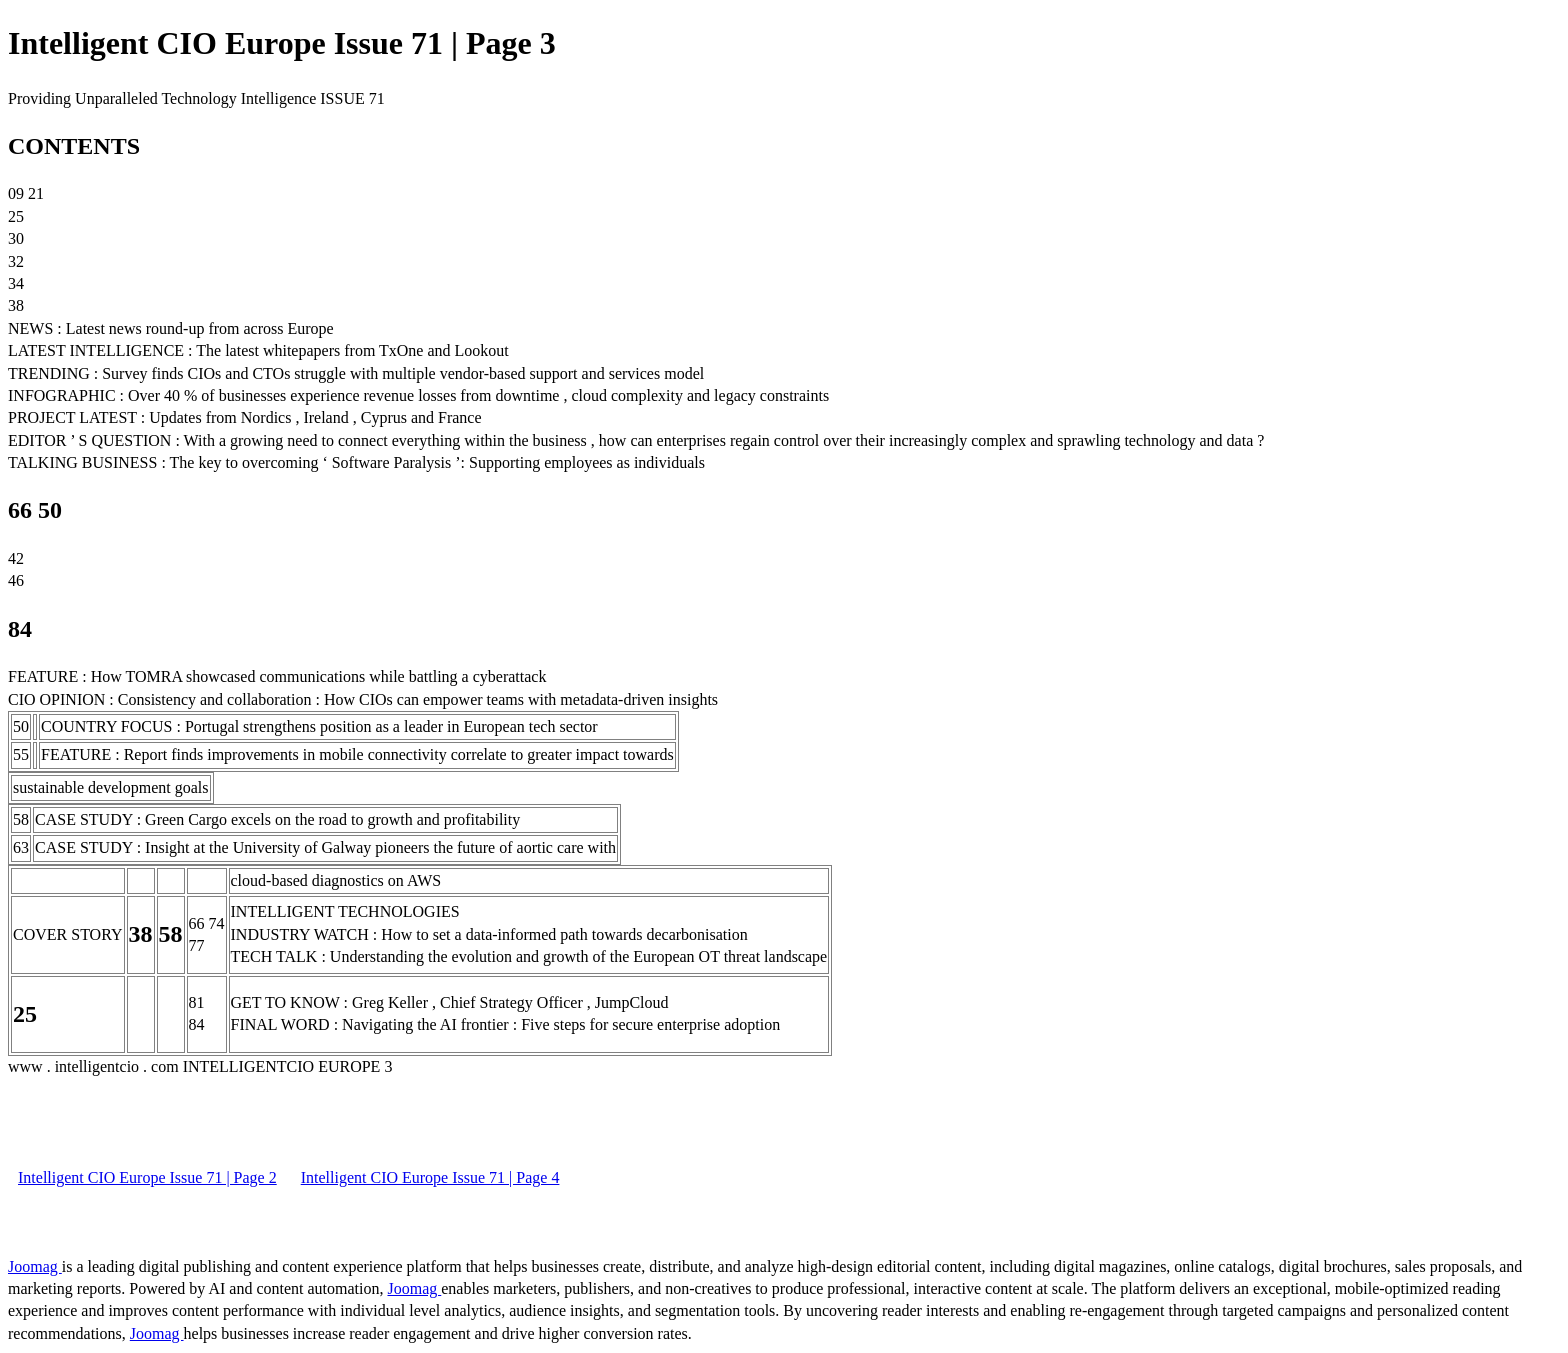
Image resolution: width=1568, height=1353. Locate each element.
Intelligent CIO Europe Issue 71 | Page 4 (430, 1177)
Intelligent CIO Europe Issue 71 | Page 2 (147, 1177)
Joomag (35, 1266)
